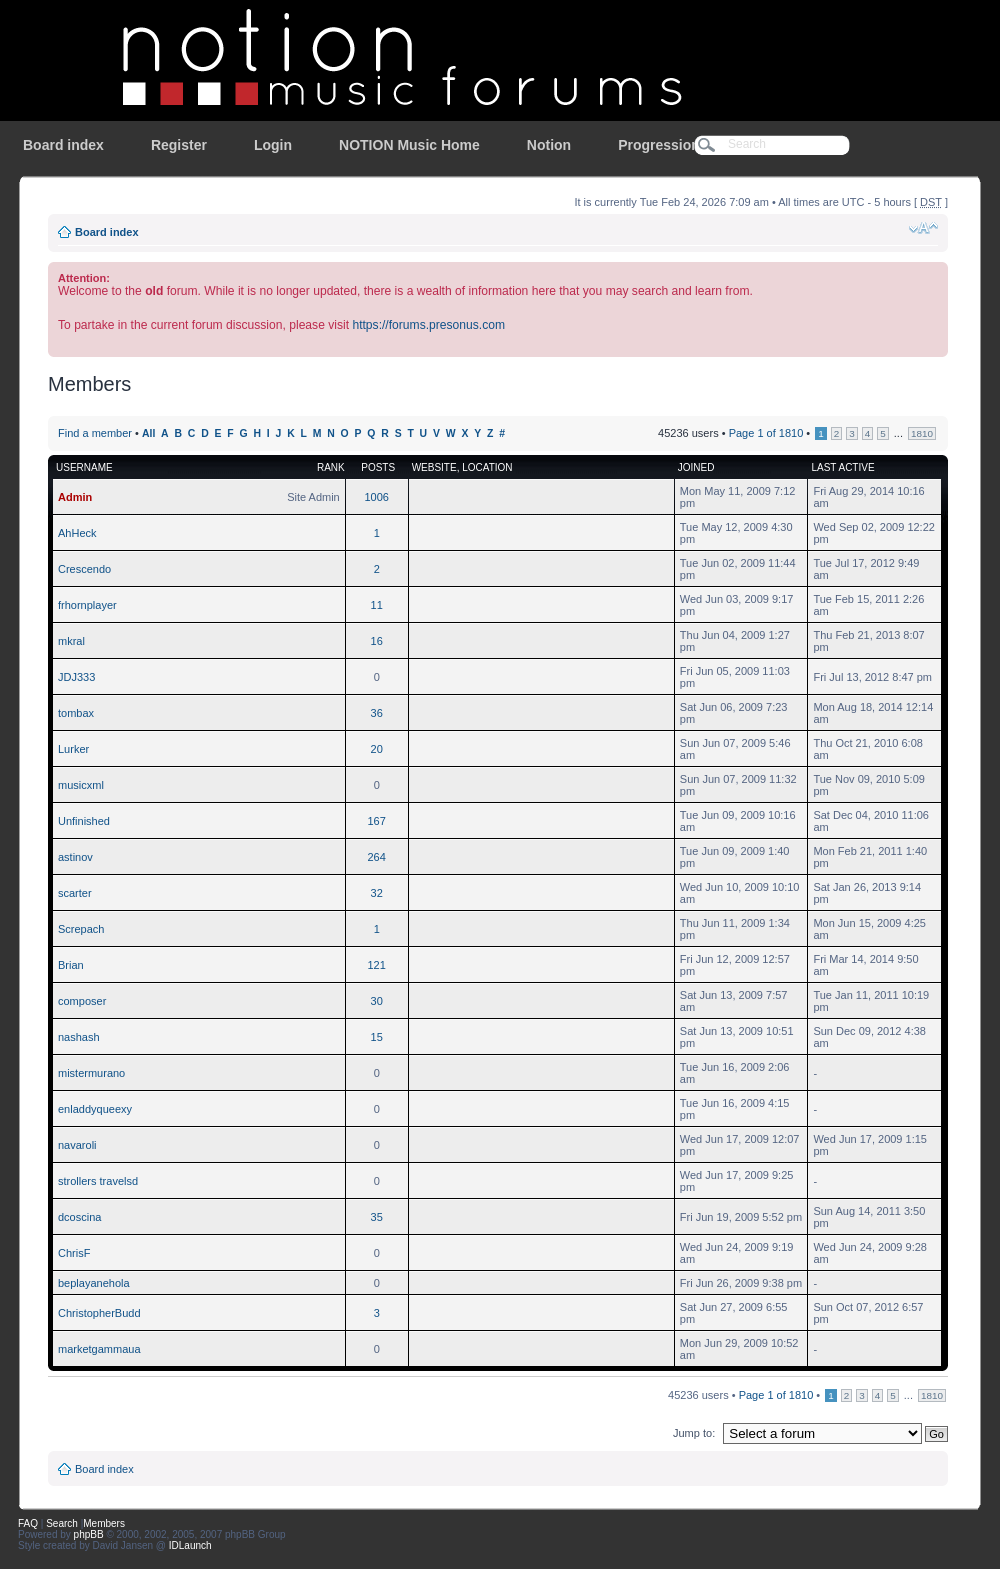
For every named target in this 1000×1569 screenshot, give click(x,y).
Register (179, 145)
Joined (696, 467)
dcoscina (79, 1217)
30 (377, 1001)
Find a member (95, 433)
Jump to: (694, 1433)
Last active (842, 467)
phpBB (89, 1534)
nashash (79, 1037)
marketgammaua (99, 1349)
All (148, 433)
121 (377, 965)
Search (62, 1523)
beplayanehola (94, 1283)
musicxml (81, 785)
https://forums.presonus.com (428, 325)
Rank (331, 467)
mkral (71, 641)
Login (273, 145)
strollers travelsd (98, 1181)
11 (377, 605)
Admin (75, 497)
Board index (63, 145)
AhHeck (77, 533)
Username (84, 467)
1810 (922, 433)
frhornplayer (87, 605)
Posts (378, 467)
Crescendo (84, 569)
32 (377, 893)
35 (377, 1217)
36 (377, 713)
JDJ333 (76, 677)
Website (434, 467)
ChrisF (74, 1253)
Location (487, 467)
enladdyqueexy (95, 1109)
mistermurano (91, 1073)
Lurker (73, 749)
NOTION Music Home (409, 145)
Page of (766, 433)
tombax (76, 713)
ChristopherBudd (99, 1313)
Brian (71, 965)
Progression (659, 145)
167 (377, 821)
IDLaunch (190, 1545)
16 (377, 641)
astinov (75, 857)
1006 (376, 497)
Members (104, 1523)
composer (82, 1001)
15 (377, 1037)
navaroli (77, 1145)
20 (377, 749)
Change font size (923, 228)
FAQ (28, 1523)
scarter (75, 893)
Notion (549, 145)
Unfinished (84, 821)
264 (377, 857)
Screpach (81, 929)
